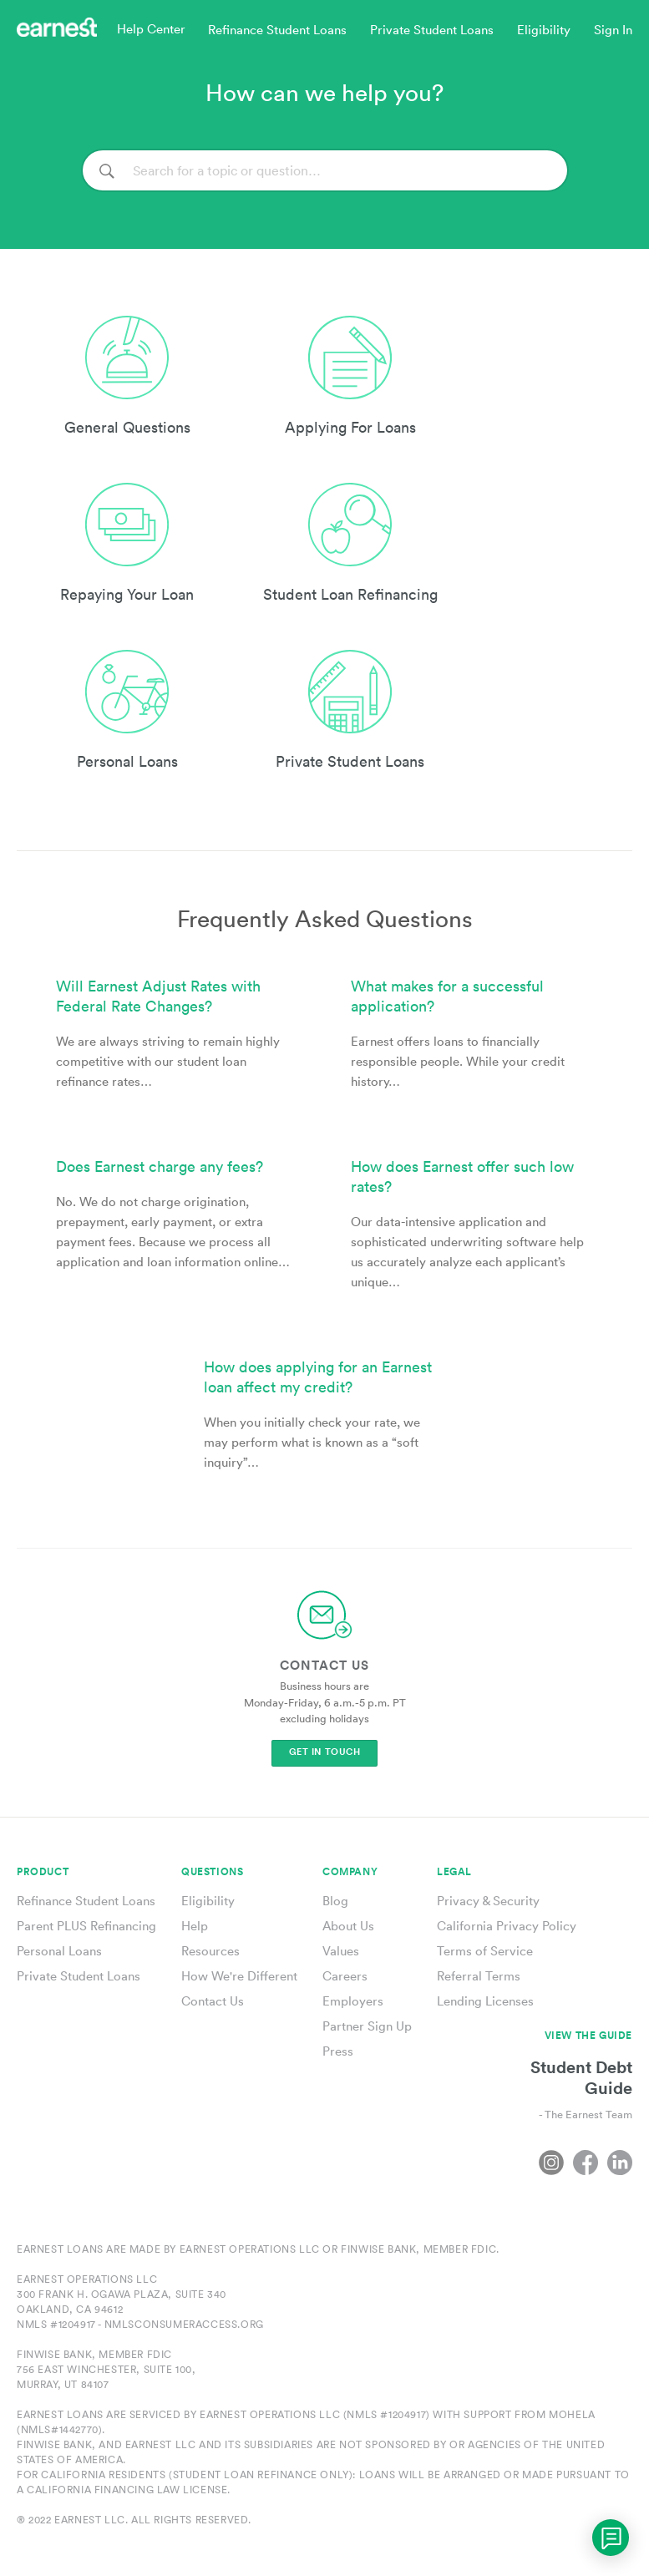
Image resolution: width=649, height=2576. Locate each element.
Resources (210, 1951)
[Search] (325, 170)
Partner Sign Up (367, 2026)
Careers (345, 1976)
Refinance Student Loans (86, 1901)
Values (340, 1951)
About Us (348, 1926)
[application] (610, 2537)
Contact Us (212, 2001)
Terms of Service (485, 1951)
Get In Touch (325, 1752)
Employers (352, 2001)
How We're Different (239, 1976)
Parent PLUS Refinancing (86, 1926)
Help (194, 1926)
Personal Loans (59, 1951)
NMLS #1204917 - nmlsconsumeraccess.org (140, 2324)
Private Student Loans (78, 1976)
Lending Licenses (485, 2001)
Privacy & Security (488, 1901)
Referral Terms (478, 1976)
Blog (335, 1901)
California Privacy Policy (506, 1926)
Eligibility (208, 1901)
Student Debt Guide (581, 2077)
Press (337, 2051)
